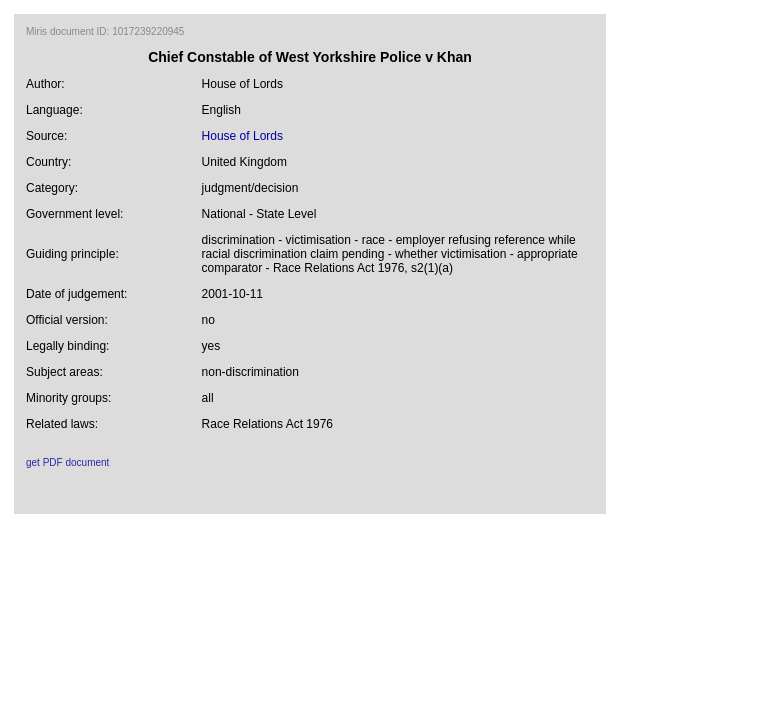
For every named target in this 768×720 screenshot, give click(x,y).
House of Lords (242, 136)
